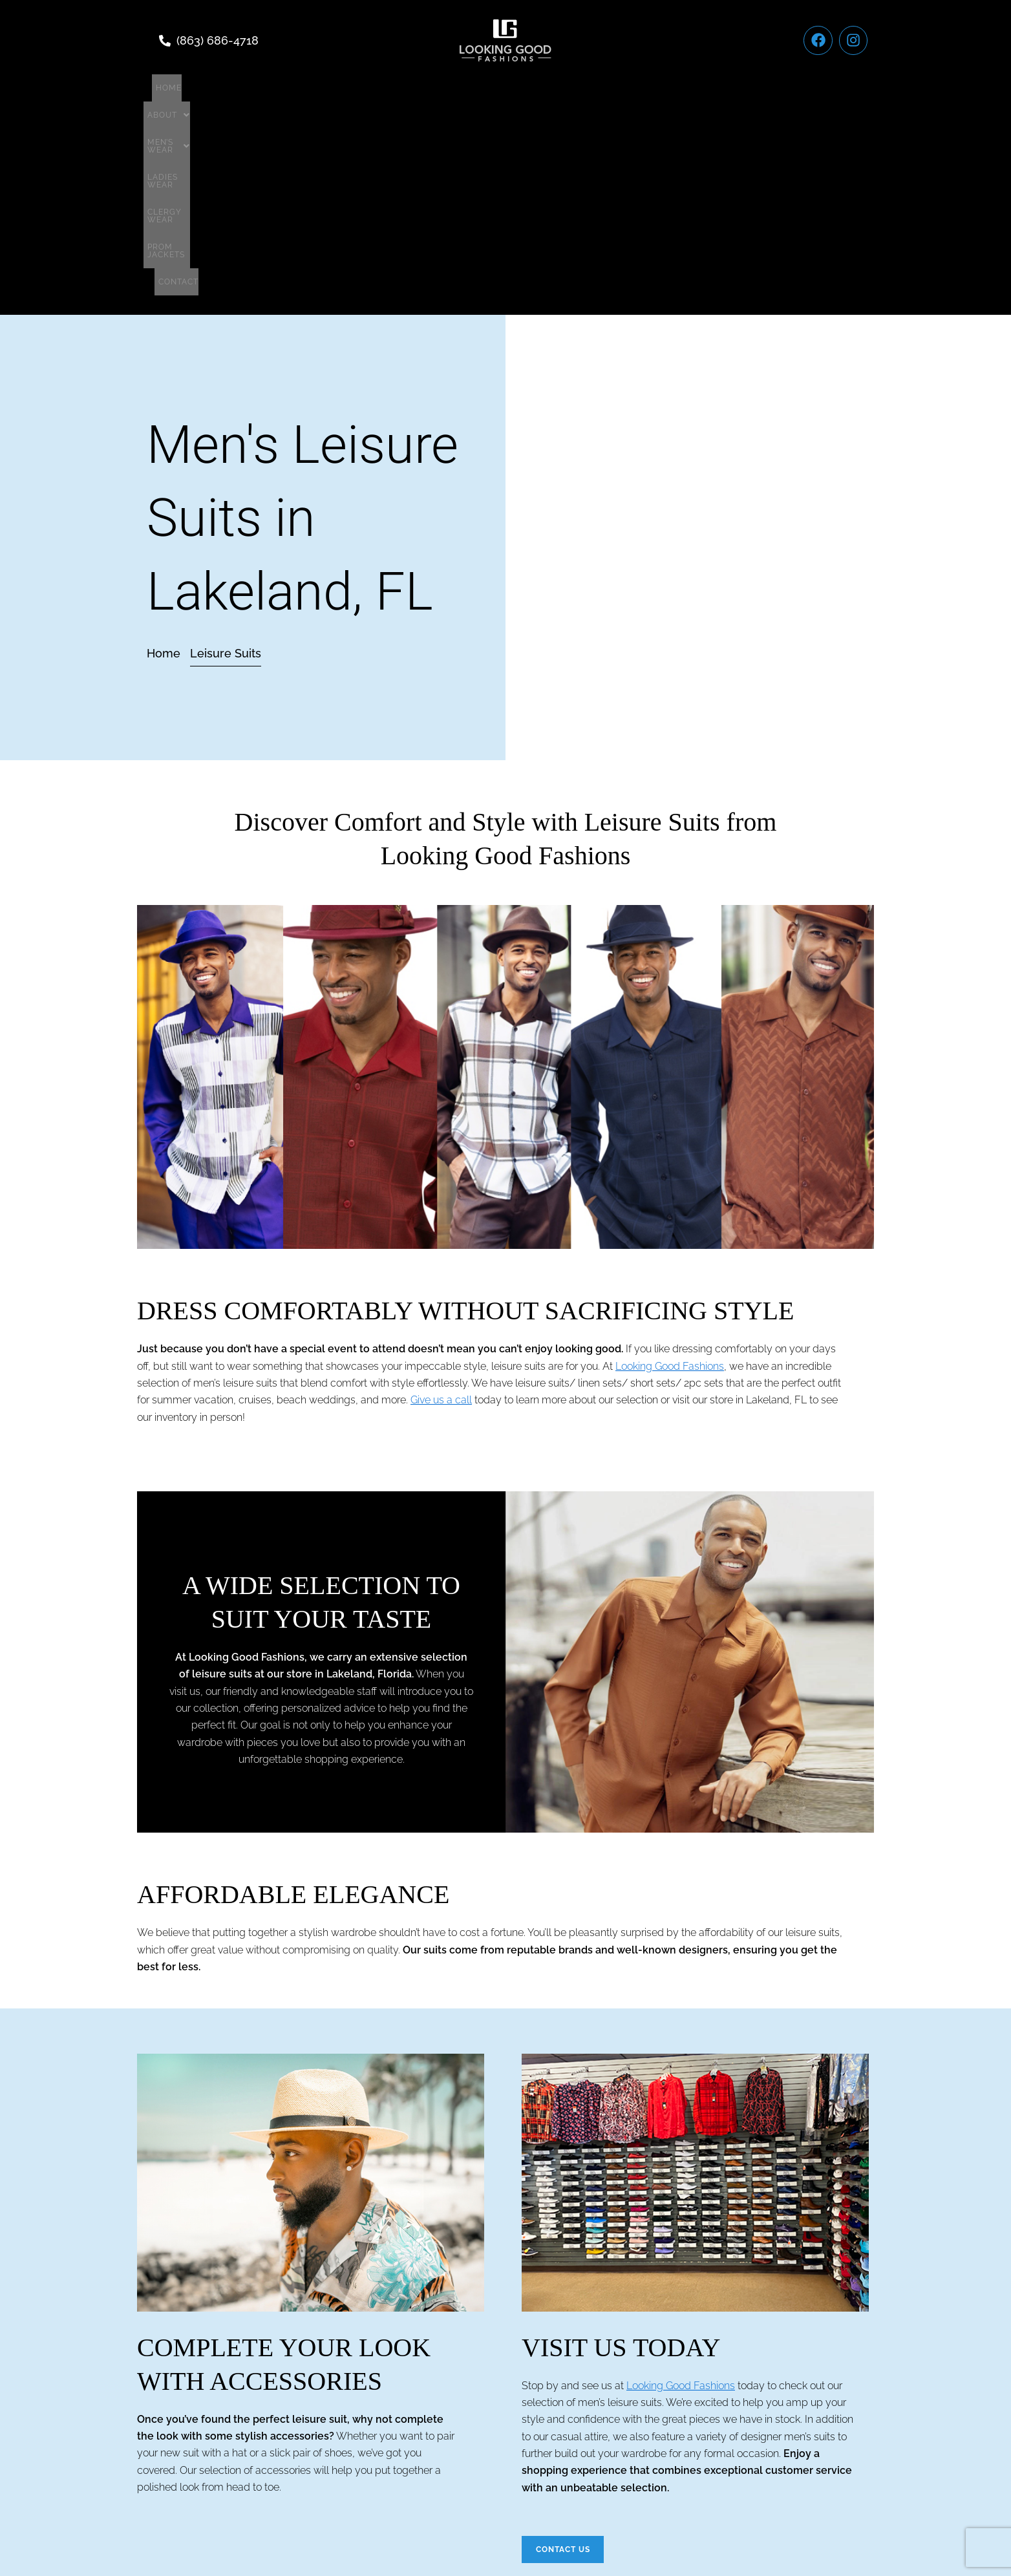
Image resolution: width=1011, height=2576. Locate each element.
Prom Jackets (653, 87)
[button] (333, 87)
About (333, 87)
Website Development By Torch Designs (505, 2537)
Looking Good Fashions (669, 1172)
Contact (725, 87)
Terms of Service (460, 2487)
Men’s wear (407, 87)
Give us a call (441, 1206)
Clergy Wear (569, 87)
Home (279, 87)
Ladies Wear (489, 87)
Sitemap (625, 2487)
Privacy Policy (554, 2487)
